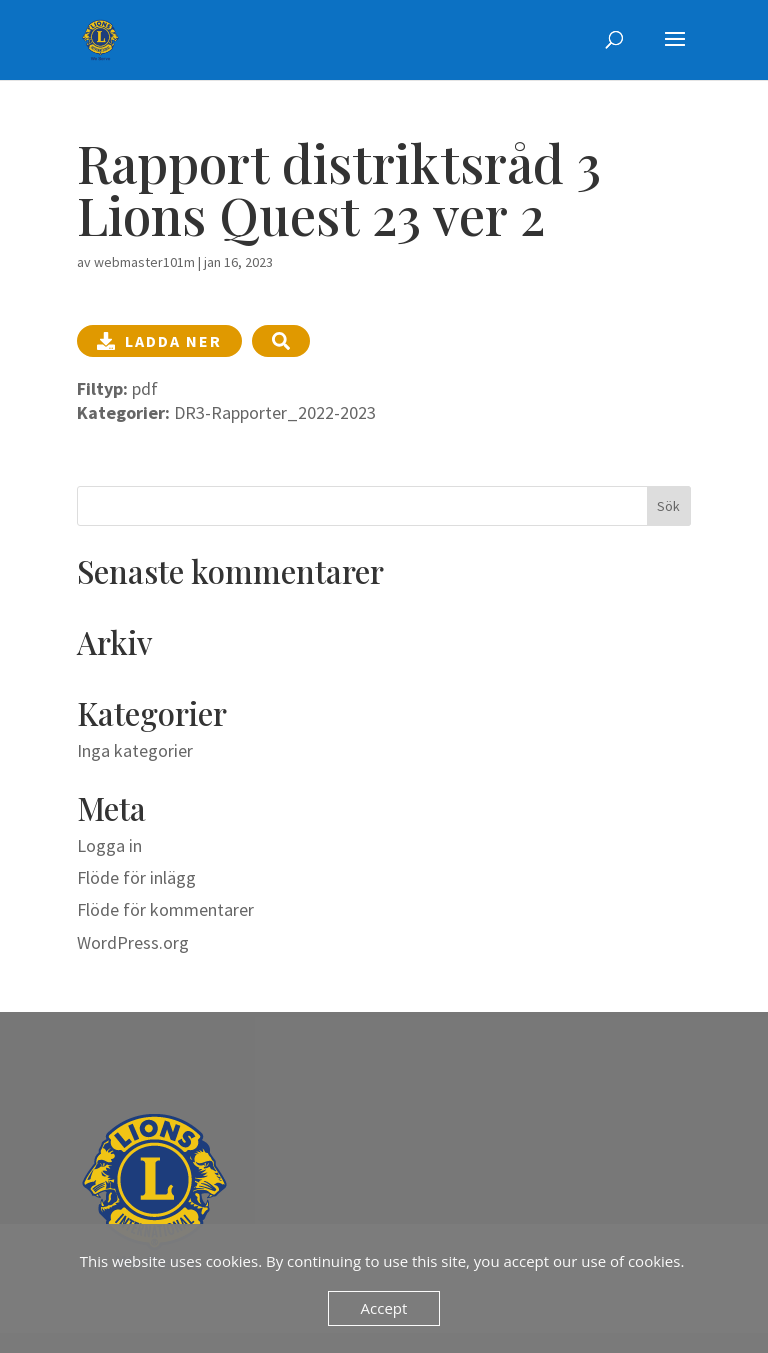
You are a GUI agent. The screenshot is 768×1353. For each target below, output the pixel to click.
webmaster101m (144, 262)
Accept (384, 1308)
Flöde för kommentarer (165, 909)
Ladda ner (159, 341)
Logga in (109, 845)
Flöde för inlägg (136, 877)
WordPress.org (133, 942)
